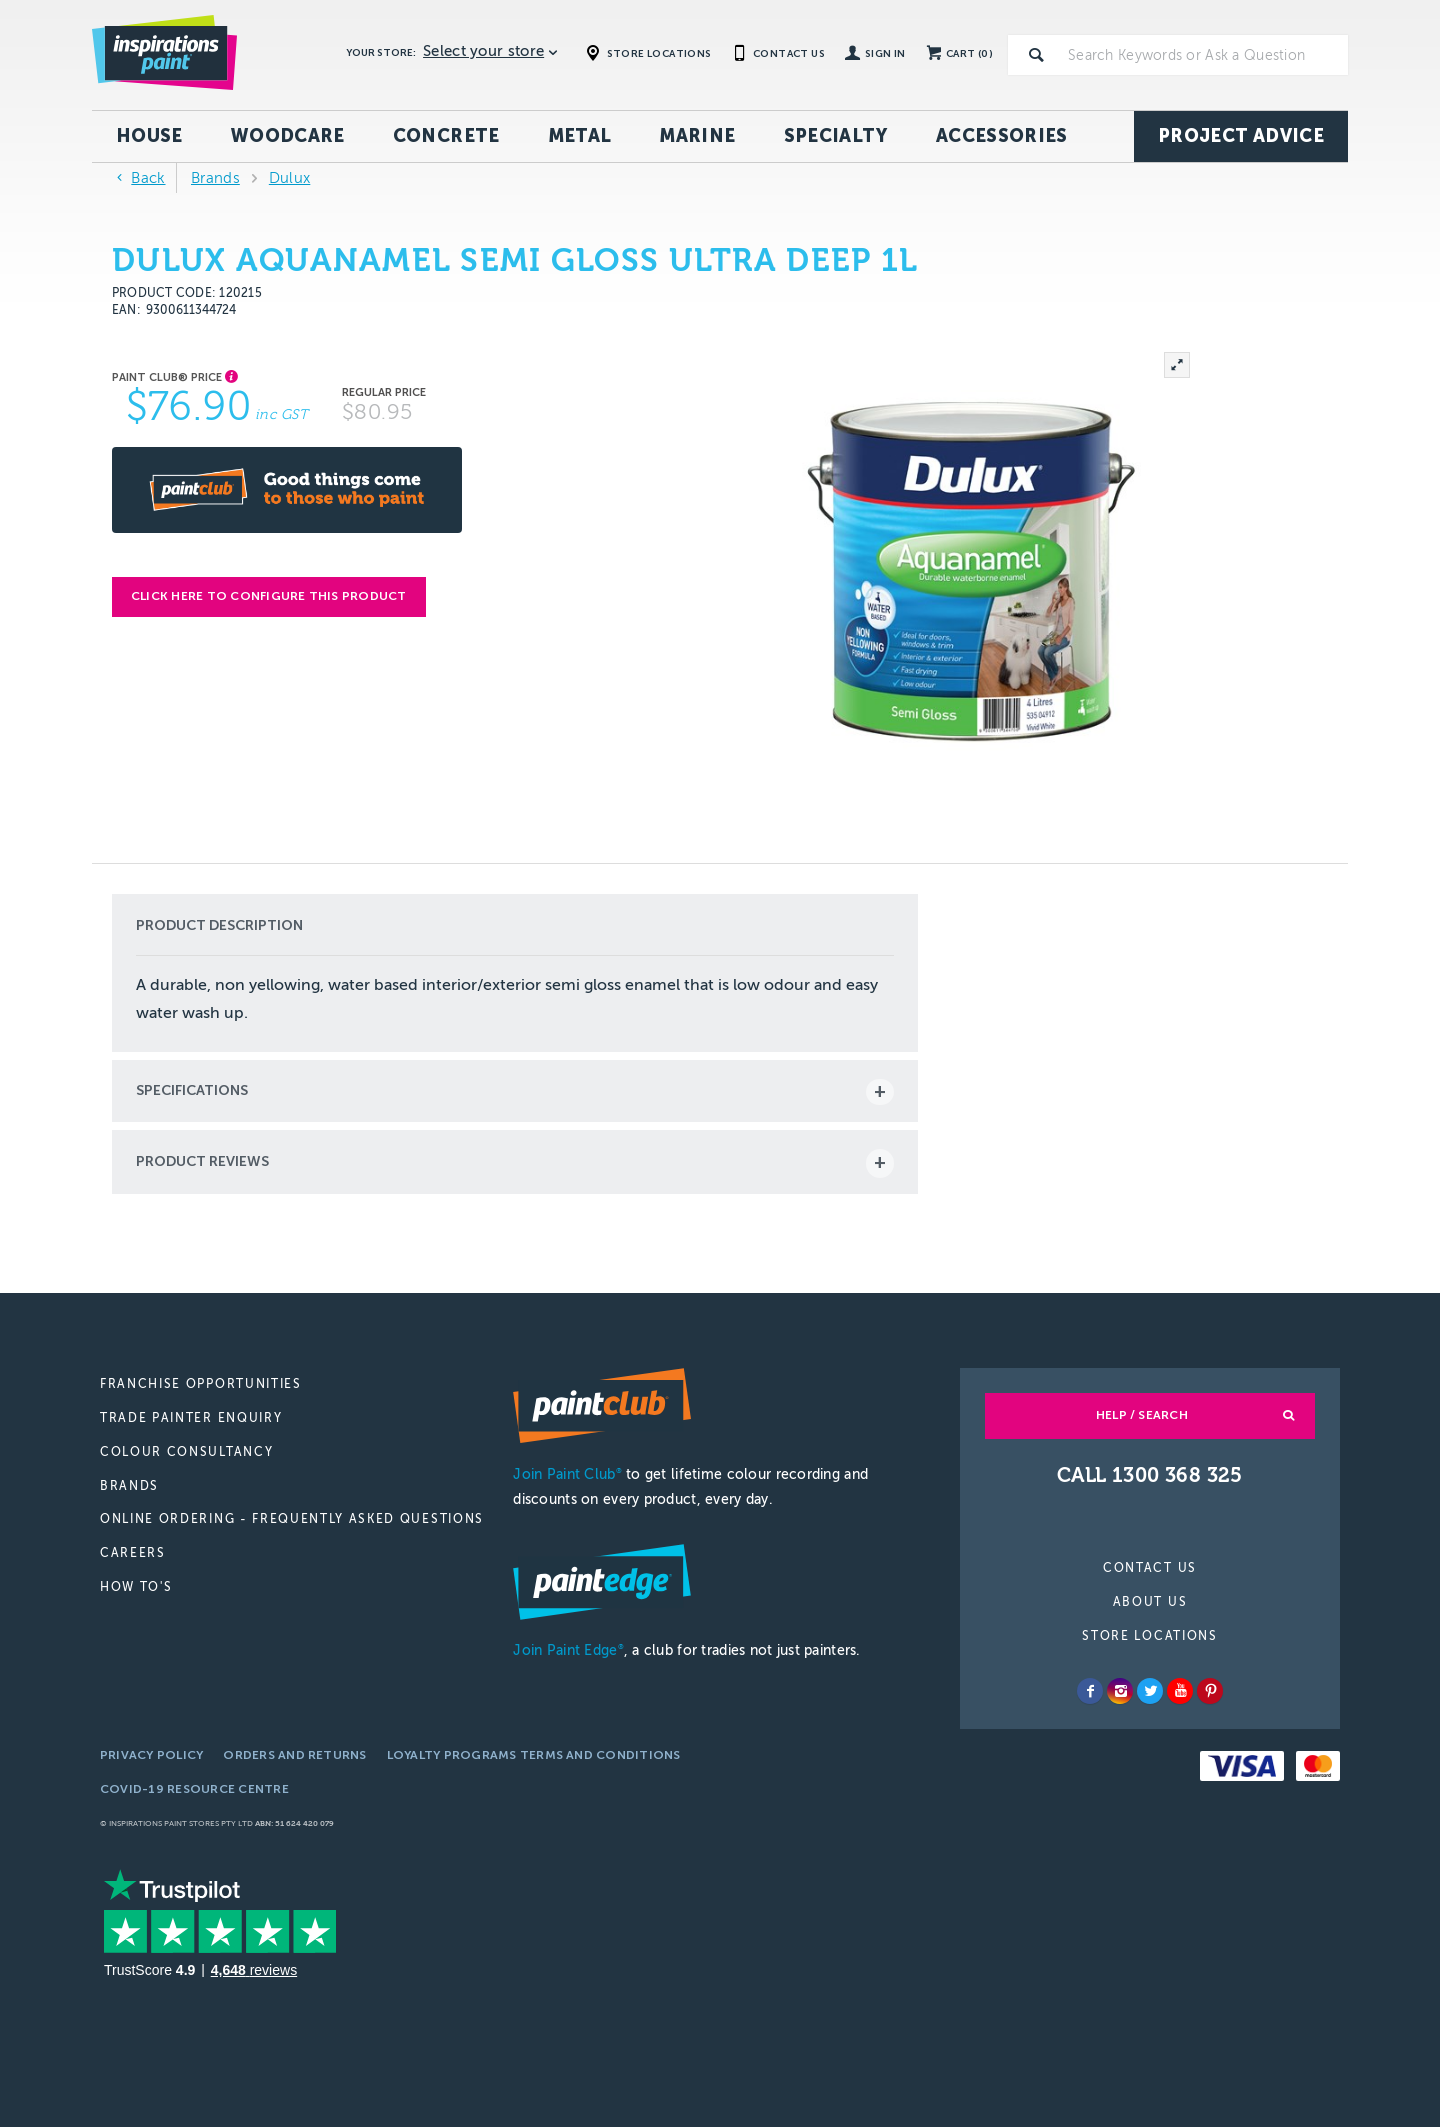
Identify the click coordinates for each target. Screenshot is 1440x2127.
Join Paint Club (567, 1474)
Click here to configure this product (269, 596)
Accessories (1002, 136)
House (149, 136)
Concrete (446, 136)
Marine (697, 136)
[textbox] (1204, 55)
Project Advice (1241, 136)
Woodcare (288, 136)
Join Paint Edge (568, 1650)
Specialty (836, 136)
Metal (580, 136)
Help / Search (1142, 1415)
